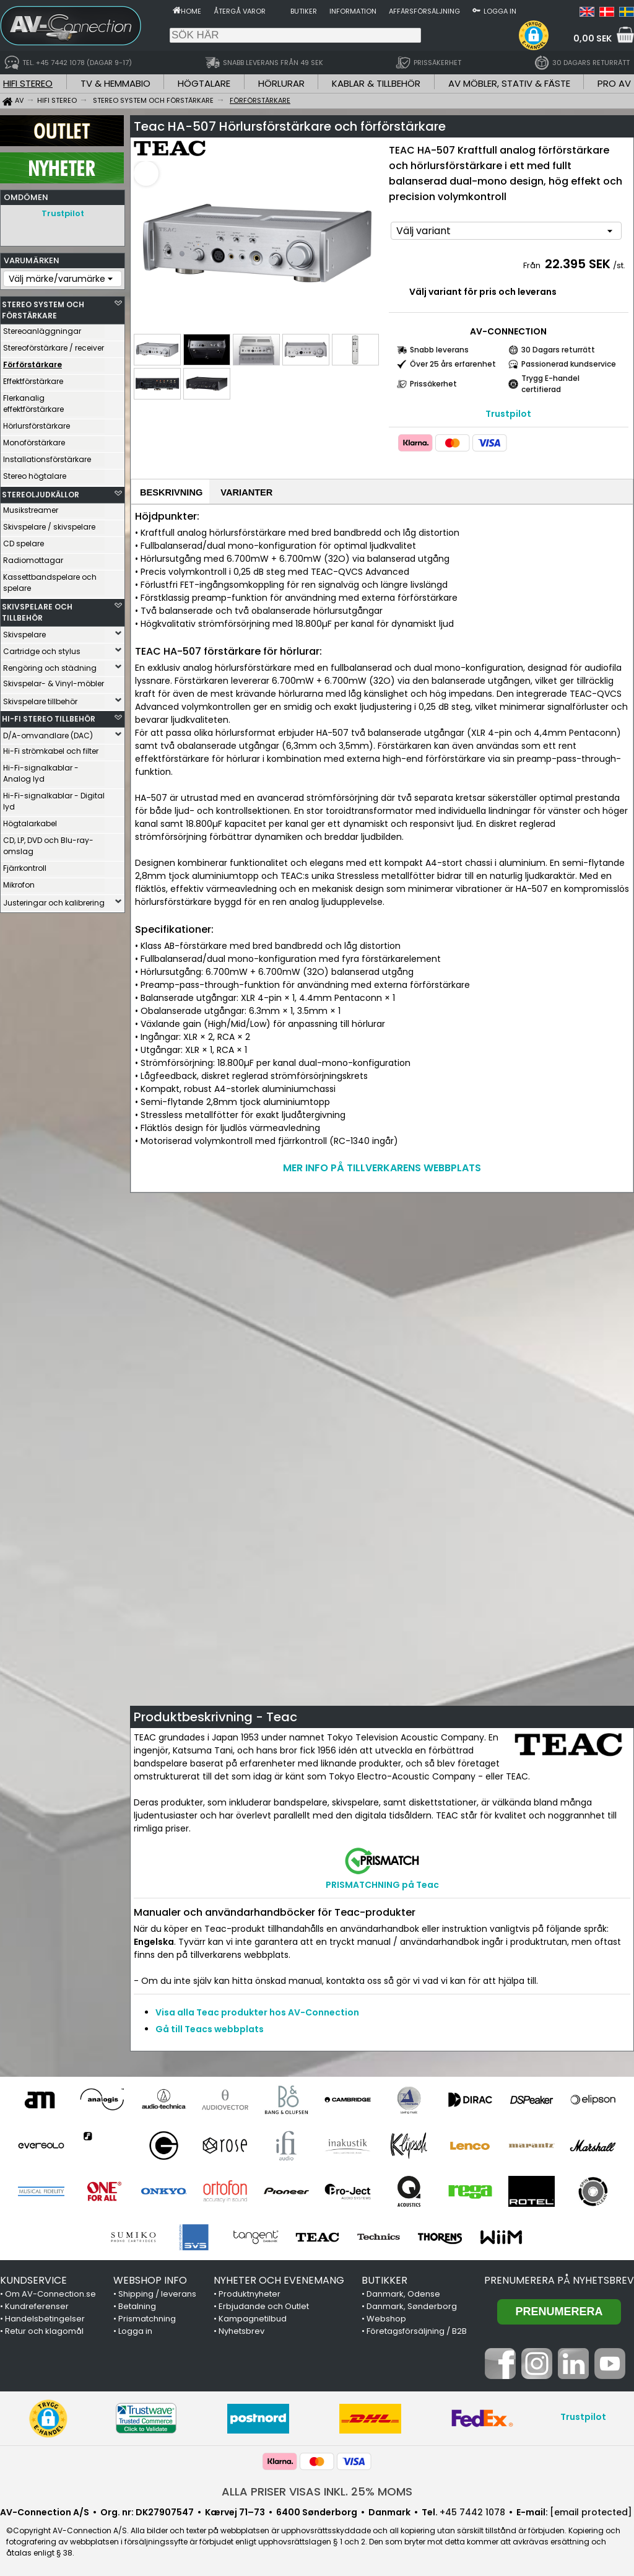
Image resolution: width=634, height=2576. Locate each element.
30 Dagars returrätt (558, 346)
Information (352, 11)
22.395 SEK (577, 260)
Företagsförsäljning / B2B (417, 2330)
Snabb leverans (439, 346)
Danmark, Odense (403, 2293)
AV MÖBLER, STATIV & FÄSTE (509, 83)
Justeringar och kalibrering (54, 899)
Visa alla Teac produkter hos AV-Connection (257, 2011)
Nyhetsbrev (241, 2330)
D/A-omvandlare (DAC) (48, 732)
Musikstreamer (30, 507)
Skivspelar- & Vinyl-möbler (53, 680)
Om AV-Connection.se (50, 2293)
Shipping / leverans (157, 2293)
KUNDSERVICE (33, 2279)
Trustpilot (62, 213)
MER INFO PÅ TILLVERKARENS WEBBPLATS (382, 1166)
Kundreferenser (37, 2305)
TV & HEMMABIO (115, 83)
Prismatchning (147, 2317)
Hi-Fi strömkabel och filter (50, 748)
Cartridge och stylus (41, 648)
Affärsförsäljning (424, 11)
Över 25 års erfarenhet (453, 360)
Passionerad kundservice (568, 360)
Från (532, 262)
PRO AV (614, 83)
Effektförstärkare (33, 378)
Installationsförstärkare (47, 456)
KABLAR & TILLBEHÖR (376, 83)
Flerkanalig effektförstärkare (33, 400)
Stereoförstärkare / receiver (53, 344)
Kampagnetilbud (253, 2317)
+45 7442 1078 (472, 2511)
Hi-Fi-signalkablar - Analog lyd (41, 770)
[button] (534, 35)
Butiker (303, 11)
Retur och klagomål (44, 2330)
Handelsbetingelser (45, 2317)
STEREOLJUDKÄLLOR (40, 491)
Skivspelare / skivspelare (49, 523)
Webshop (386, 2317)
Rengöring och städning (50, 665)
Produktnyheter (249, 2293)
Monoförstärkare (34, 439)
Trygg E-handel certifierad (550, 380)
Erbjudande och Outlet (264, 2305)
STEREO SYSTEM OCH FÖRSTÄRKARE (43, 307)
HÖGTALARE (204, 83)
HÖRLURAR (281, 83)
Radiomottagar (33, 557)
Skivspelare (24, 631)
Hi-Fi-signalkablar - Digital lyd (54, 798)
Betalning (137, 2305)
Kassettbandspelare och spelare (50, 579)
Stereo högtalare (34, 473)
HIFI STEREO (28, 83)
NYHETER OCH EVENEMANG (279, 2279)
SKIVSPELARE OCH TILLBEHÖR (37, 609)
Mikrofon (19, 881)
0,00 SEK (592, 38)
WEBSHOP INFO (150, 2279)
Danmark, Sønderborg (412, 2305)
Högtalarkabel (30, 820)
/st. (619, 262)
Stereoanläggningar (42, 328)
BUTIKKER (384, 2279)
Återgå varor (240, 11)
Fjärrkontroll (24, 865)
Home (191, 11)
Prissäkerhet (433, 380)
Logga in (500, 11)
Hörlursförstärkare (36, 422)
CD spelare (23, 540)
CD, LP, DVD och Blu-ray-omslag (48, 843)
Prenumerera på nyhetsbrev (559, 2279)
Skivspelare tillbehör (40, 698)
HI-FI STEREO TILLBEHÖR (48, 715)
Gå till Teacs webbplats (209, 2028)
